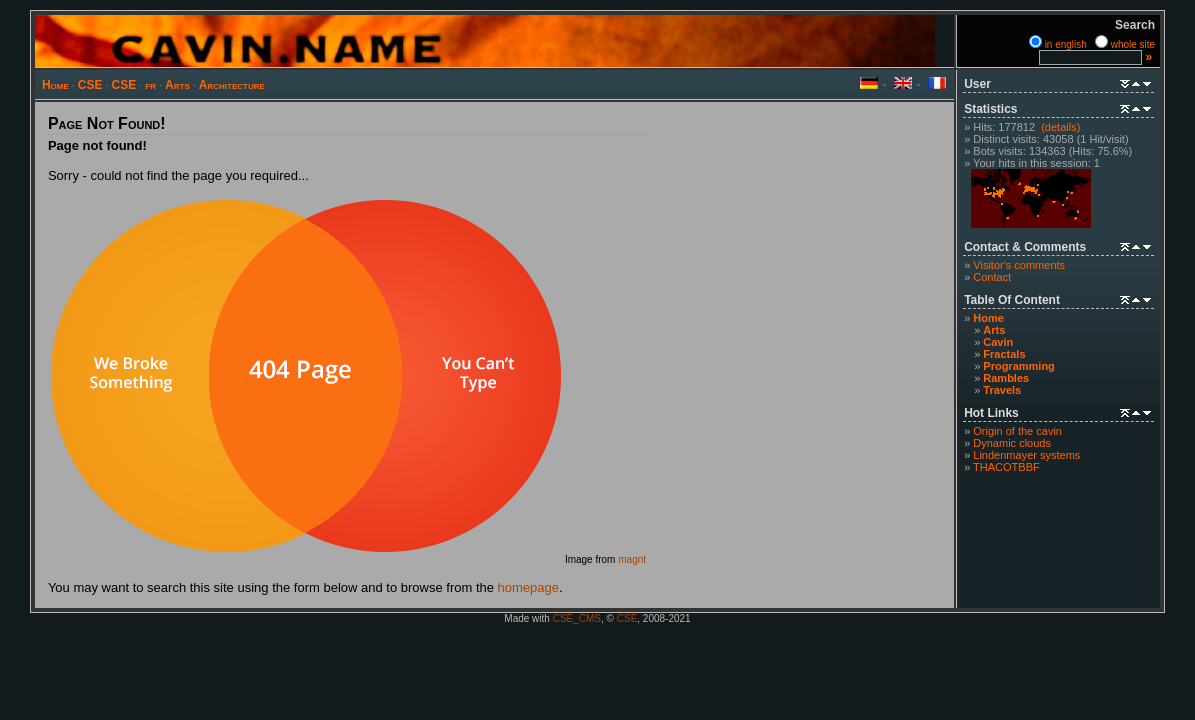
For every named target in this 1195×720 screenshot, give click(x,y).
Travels (1002, 390)
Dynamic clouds (1012, 443)
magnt (632, 559)
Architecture (232, 85)
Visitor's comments (1019, 265)
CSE (90, 85)
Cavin (998, 342)
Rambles (1006, 378)
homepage (528, 587)
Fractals (1004, 354)
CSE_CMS (577, 618)
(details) (1060, 127)
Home (55, 85)
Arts (177, 85)
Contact (992, 277)
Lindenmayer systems (1026, 455)
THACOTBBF (1006, 467)
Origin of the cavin (1017, 431)
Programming (1019, 366)
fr (150, 85)
